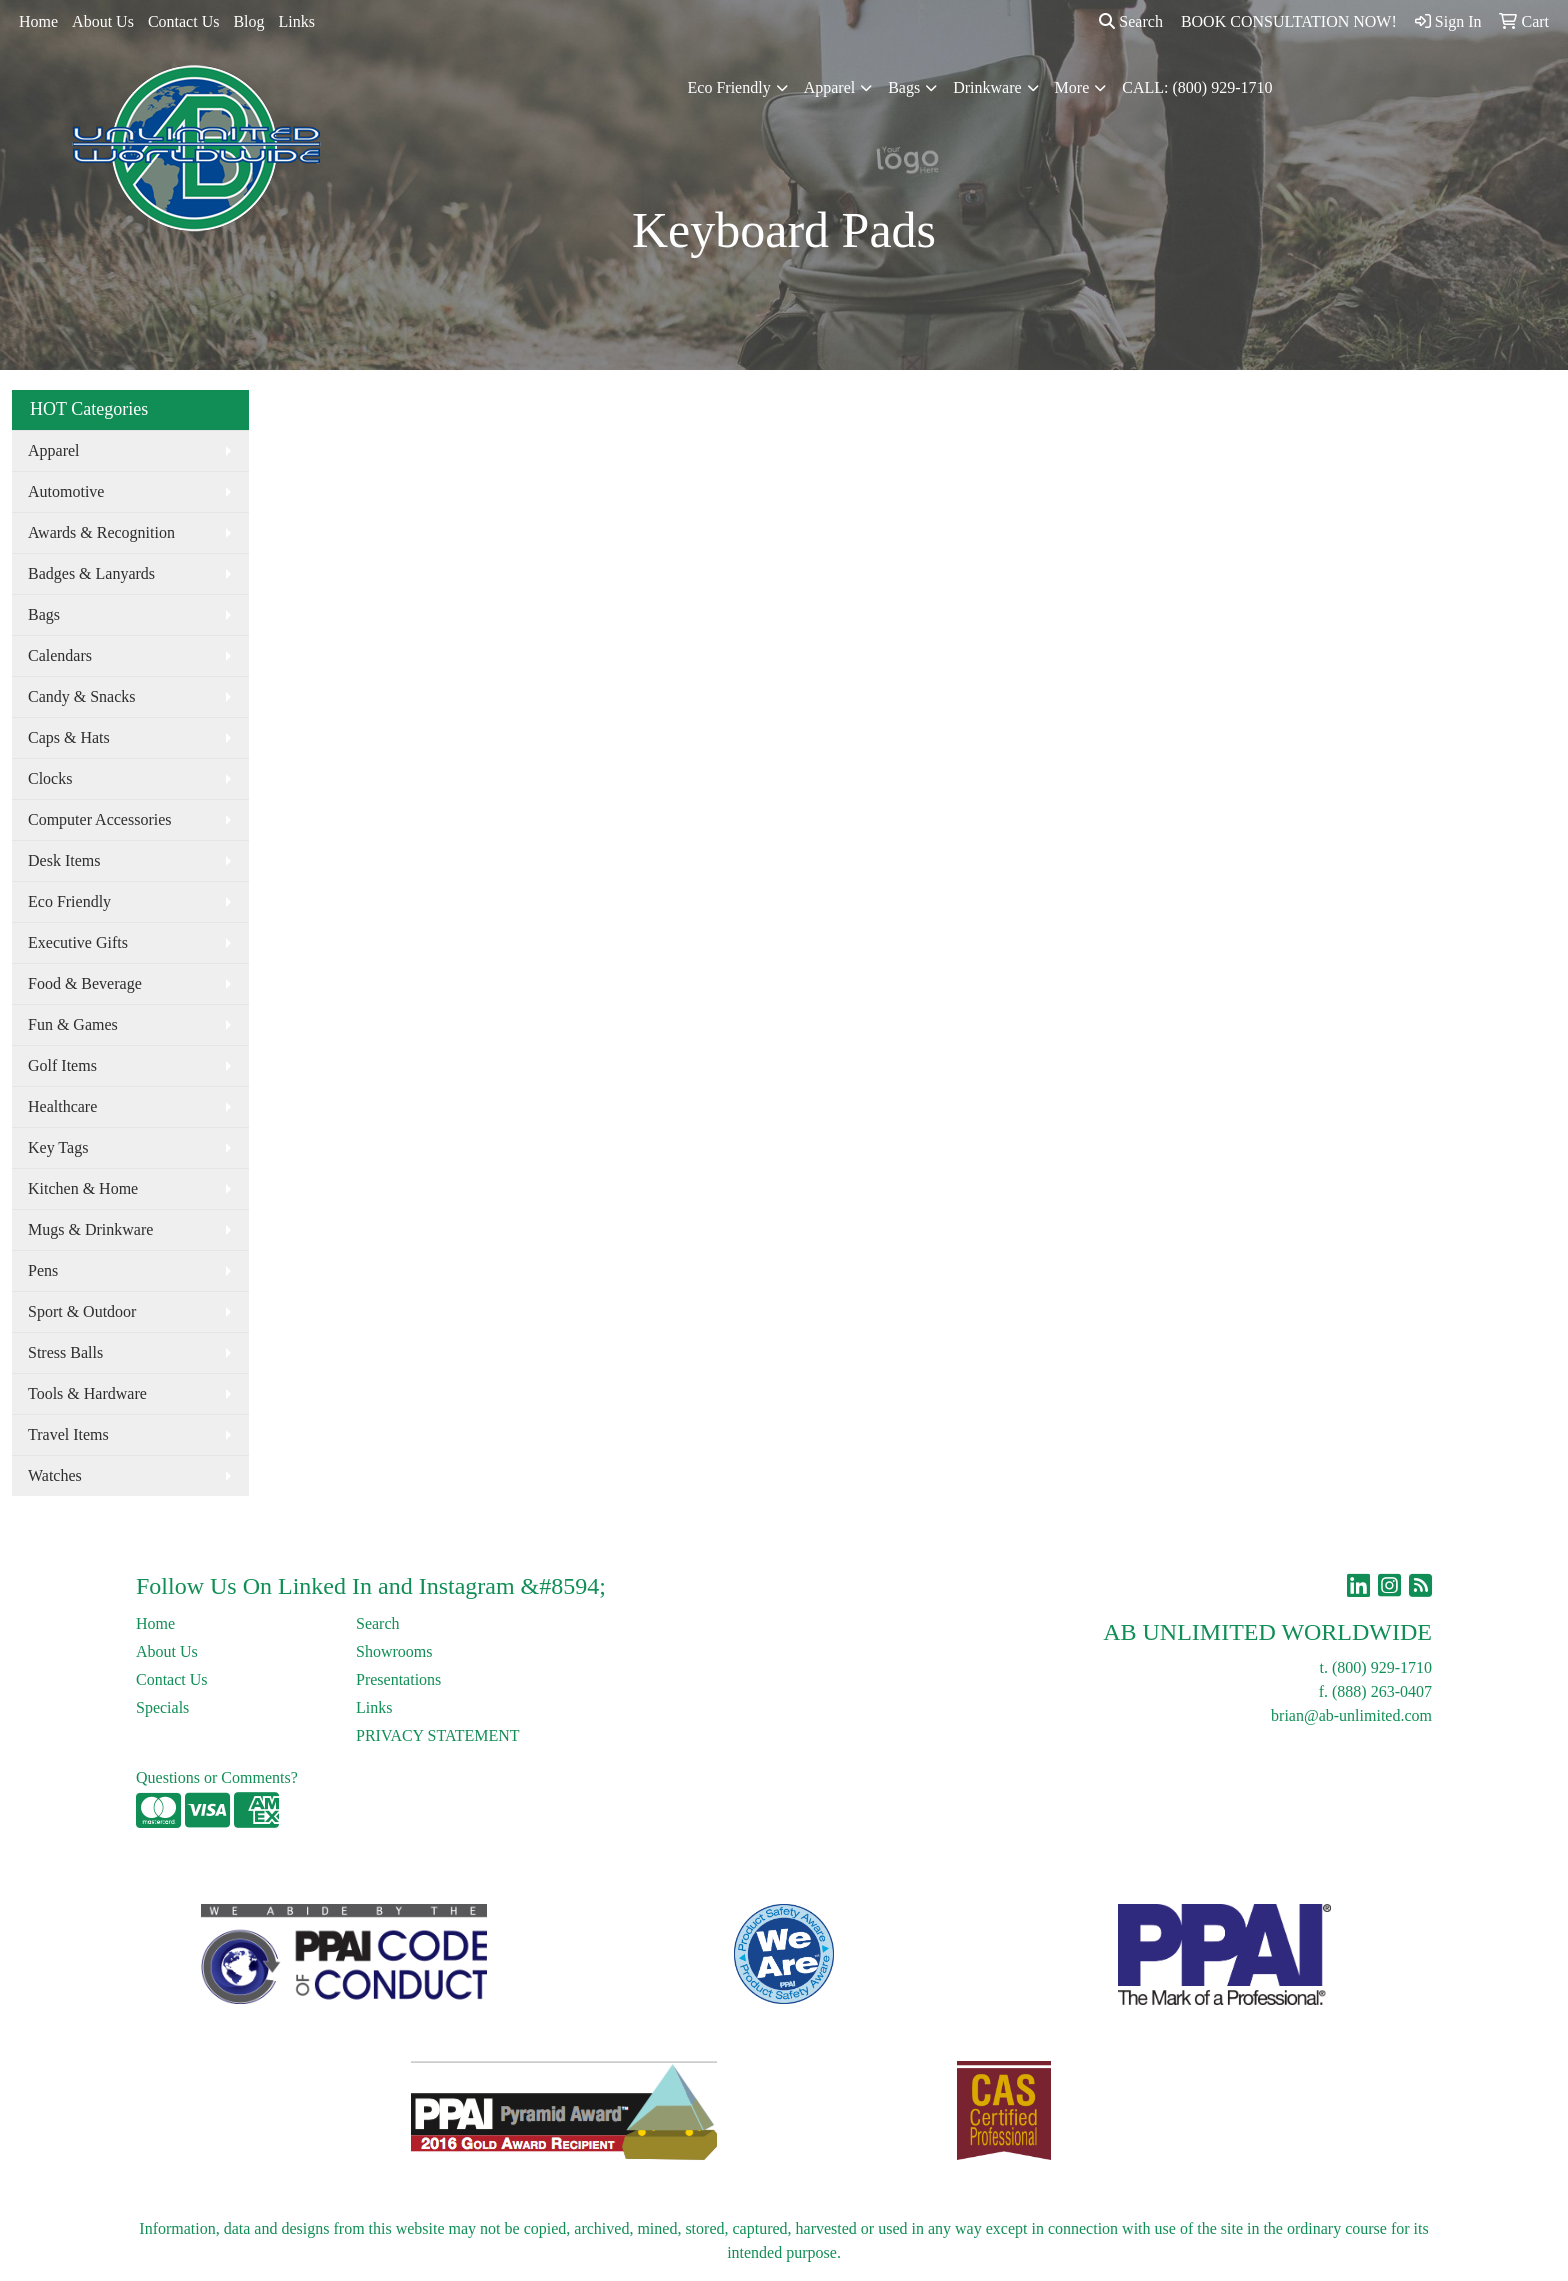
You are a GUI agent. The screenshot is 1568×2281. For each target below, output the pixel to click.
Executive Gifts (78, 942)
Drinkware (987, 87)
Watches (55, 1475)
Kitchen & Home (83, 1188)
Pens (43, 1270)
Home (38, 21)
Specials (162, 1707)
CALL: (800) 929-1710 (1197, 87)
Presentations (398, 1679)
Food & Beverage (85, 983)
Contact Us (184, 21)
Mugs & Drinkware (90, 1229)
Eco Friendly (729, 87)
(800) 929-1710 (1382, 1667)
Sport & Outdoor (82, 1311)
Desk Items (64, 860)
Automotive (66, 491)
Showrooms (394, 1651)
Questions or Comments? (217, 1777)
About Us (103, 21)
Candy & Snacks (82, 696)
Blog (248, 21)
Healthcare (62, 1106)
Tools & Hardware (87, 1393)
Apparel (830, 87)
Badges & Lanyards (91, 573)
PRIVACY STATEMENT (438, 1735)
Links (297, 21)
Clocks (50, 778)
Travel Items (68, 1434)
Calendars (60, 655)
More (1072, 87)
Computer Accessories (100, 819)
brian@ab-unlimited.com (1351, 1715)
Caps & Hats (69, 737)
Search (1131, 21)
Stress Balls (65, 1352)
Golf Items (62, 1065)
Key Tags (58, 1147)
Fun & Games (73, 1024)
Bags (904, 87)
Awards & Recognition (101, 532)
